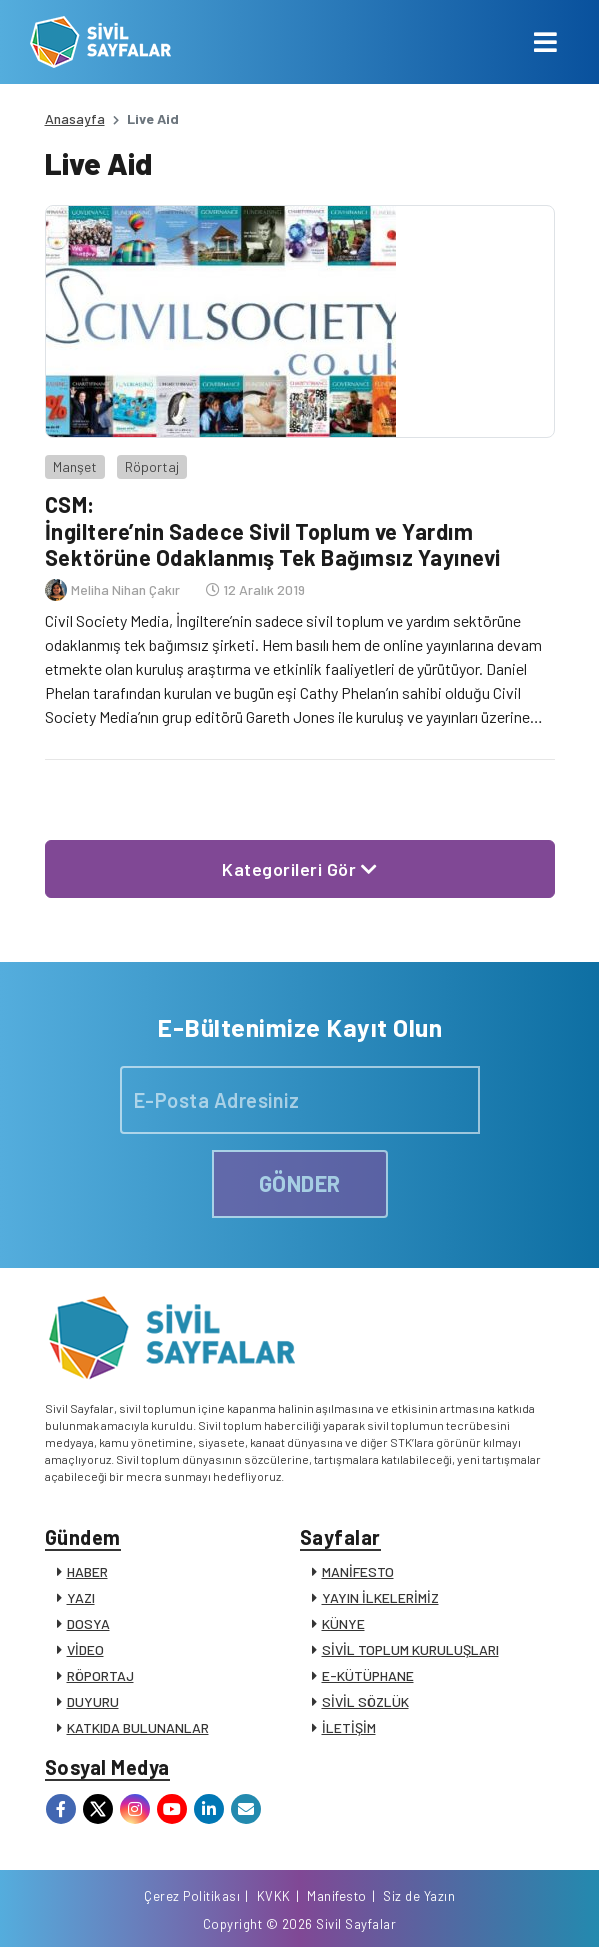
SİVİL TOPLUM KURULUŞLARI (410, 1649)
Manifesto (337, 1896)
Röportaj (152, 466)
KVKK (274, 1896)
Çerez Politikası (192, 1896)
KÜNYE (343, 1623)
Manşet (75, 466)
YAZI (81, 1597)
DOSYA (88, 1623)
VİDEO (85, 1649)
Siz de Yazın (419, 1896)
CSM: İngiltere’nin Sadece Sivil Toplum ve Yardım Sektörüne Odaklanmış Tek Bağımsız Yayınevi (273, 530)
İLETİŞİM (349, 1727)
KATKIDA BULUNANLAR (138, 1727)
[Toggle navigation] (545, 42)
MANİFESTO (358, 1571)
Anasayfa (75, 118)
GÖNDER (300, 1183)
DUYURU (93, 1701)
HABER (87, 1571)
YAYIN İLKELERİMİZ (380, 1597)
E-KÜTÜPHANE (368, 1675)
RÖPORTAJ (100, 1675)
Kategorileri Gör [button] (299, 869)
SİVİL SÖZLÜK (365, 1701)
